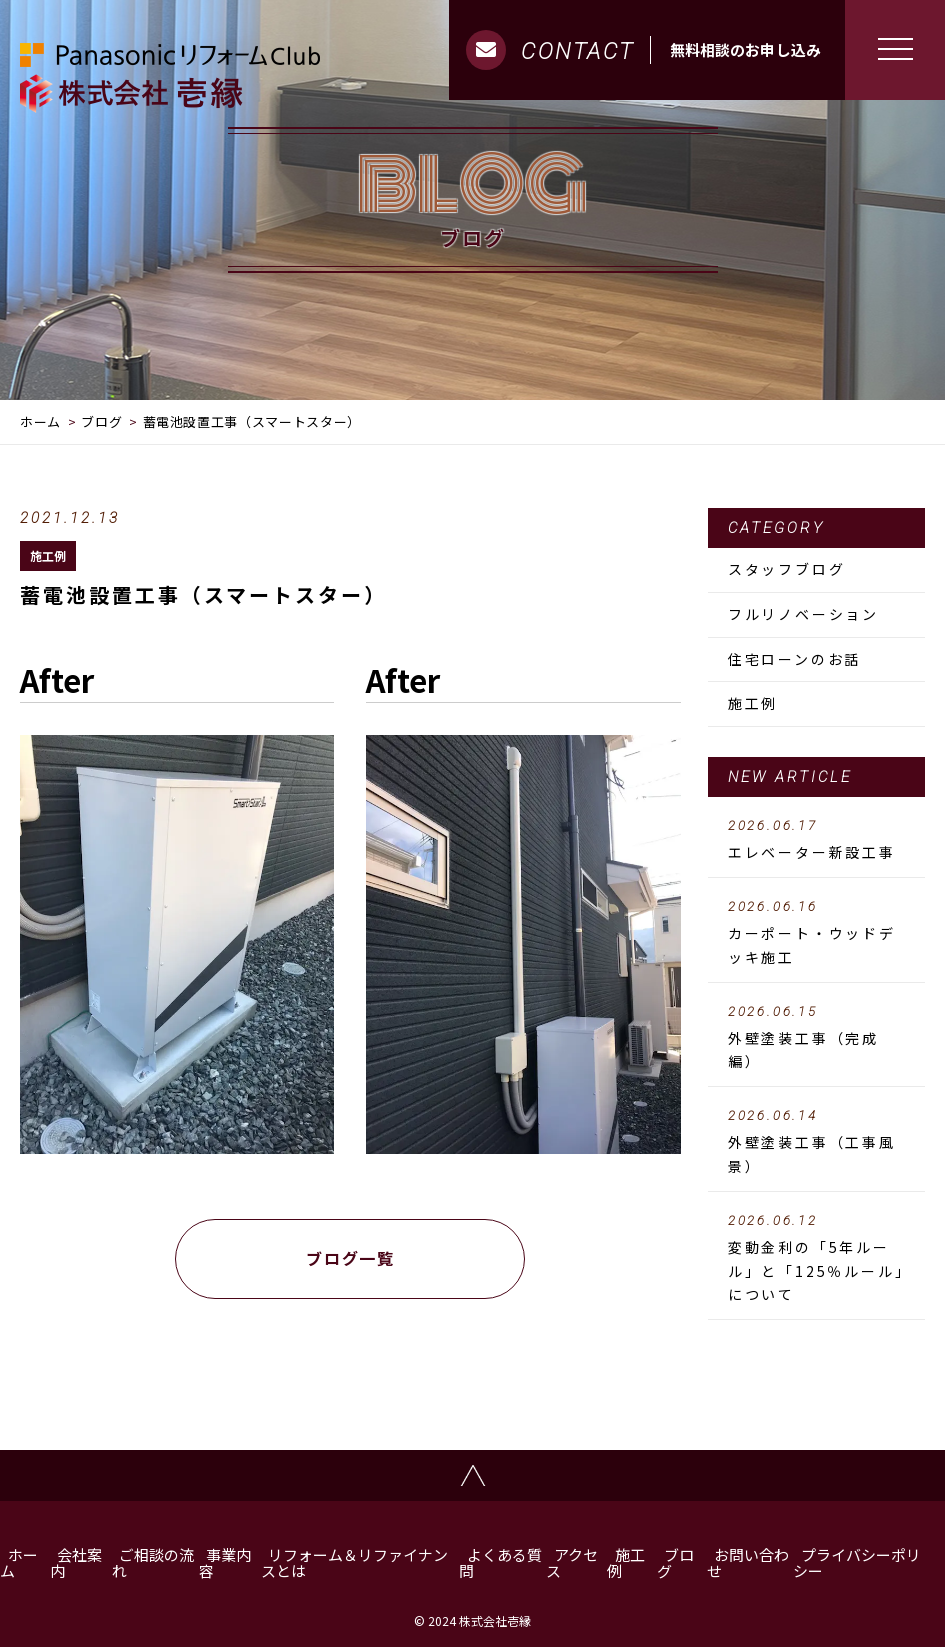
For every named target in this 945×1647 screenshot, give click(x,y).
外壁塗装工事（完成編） (816, 1038)
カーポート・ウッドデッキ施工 (816, 933)
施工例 (48, 555)
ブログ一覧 (350, 1258)
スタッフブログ (787, 569)
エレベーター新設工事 (816, 840)
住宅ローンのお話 (794, 659)
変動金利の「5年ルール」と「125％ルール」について (816, 1259)
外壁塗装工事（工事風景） (816, 1142)
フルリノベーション (803, 614)
